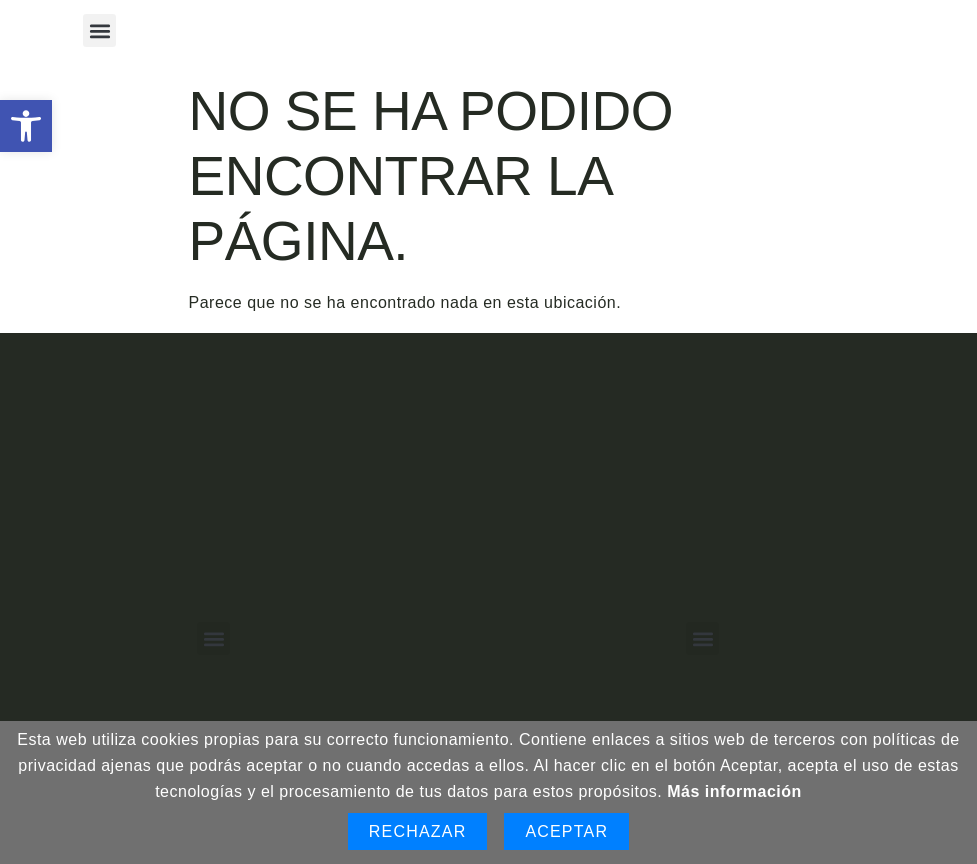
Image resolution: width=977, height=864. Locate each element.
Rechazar (418, 831)
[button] (26, 126)
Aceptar (566, 831)
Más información (734, 791)
